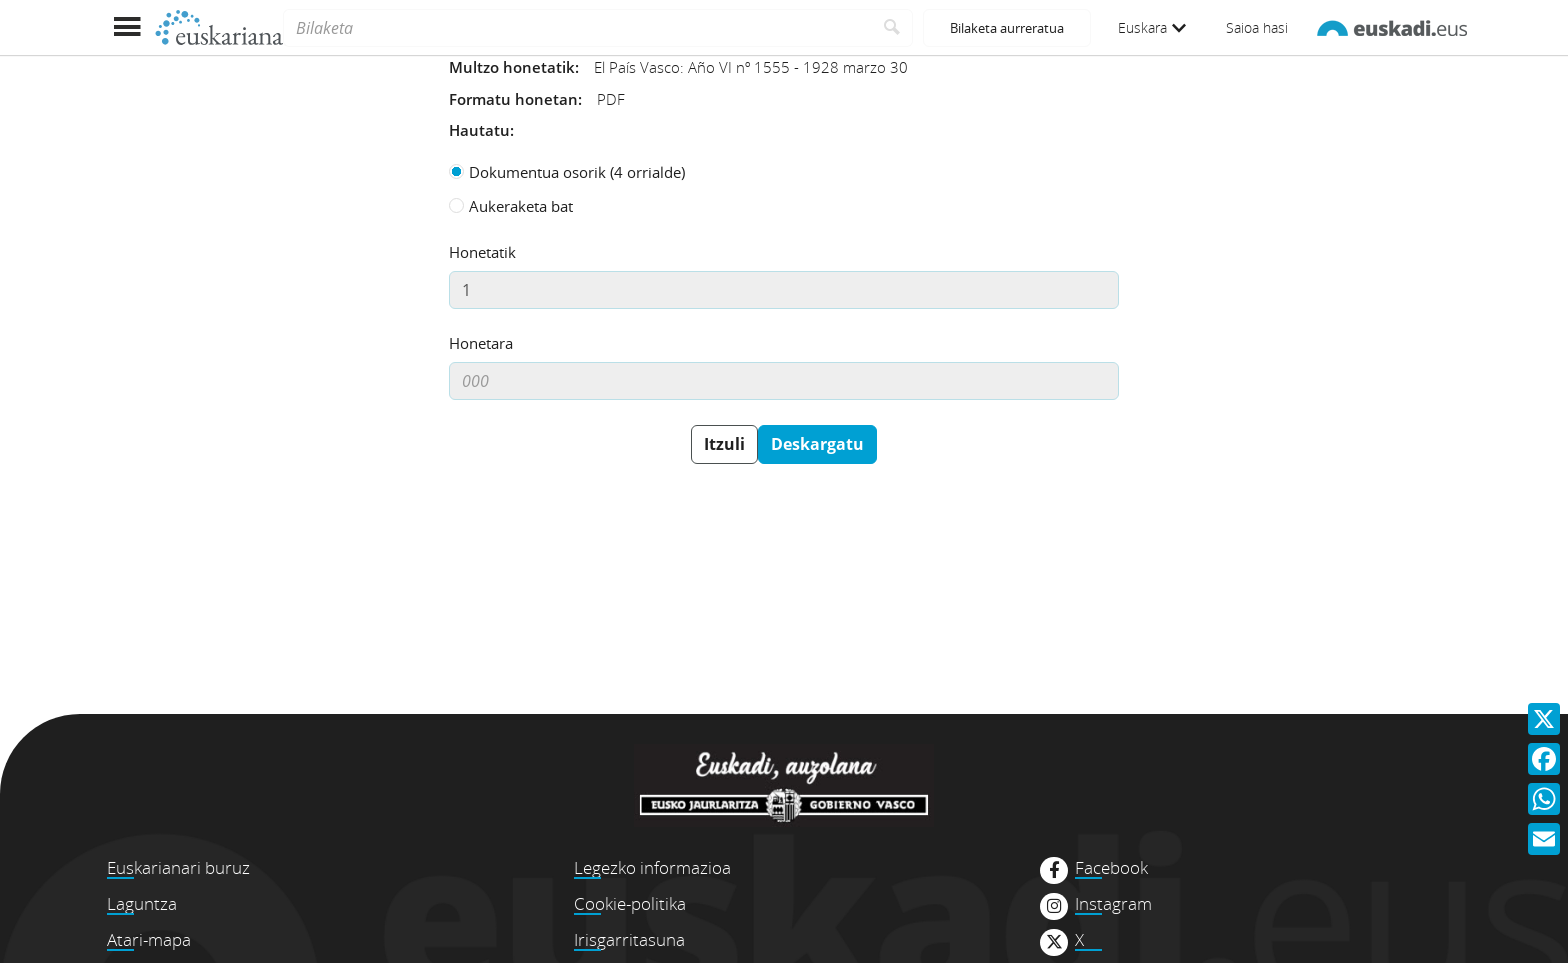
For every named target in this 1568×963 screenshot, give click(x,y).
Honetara (481, 343)
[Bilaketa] (577, 28)
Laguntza (142, 903)
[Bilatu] (892, 28)
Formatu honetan (513, 99)
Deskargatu (817, 444)
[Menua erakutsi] (126, 27)
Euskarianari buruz (178, 867)
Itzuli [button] (724, 444)
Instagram (1113, 904)
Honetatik (482, 252)
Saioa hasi (1257, 27)
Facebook (1111, 868)
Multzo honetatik (512, 67)
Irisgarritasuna (629, 939)
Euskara (1152, 27)
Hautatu (479, 130)
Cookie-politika (630, 903)
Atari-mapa (149, 939)
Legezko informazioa (652, 867)
